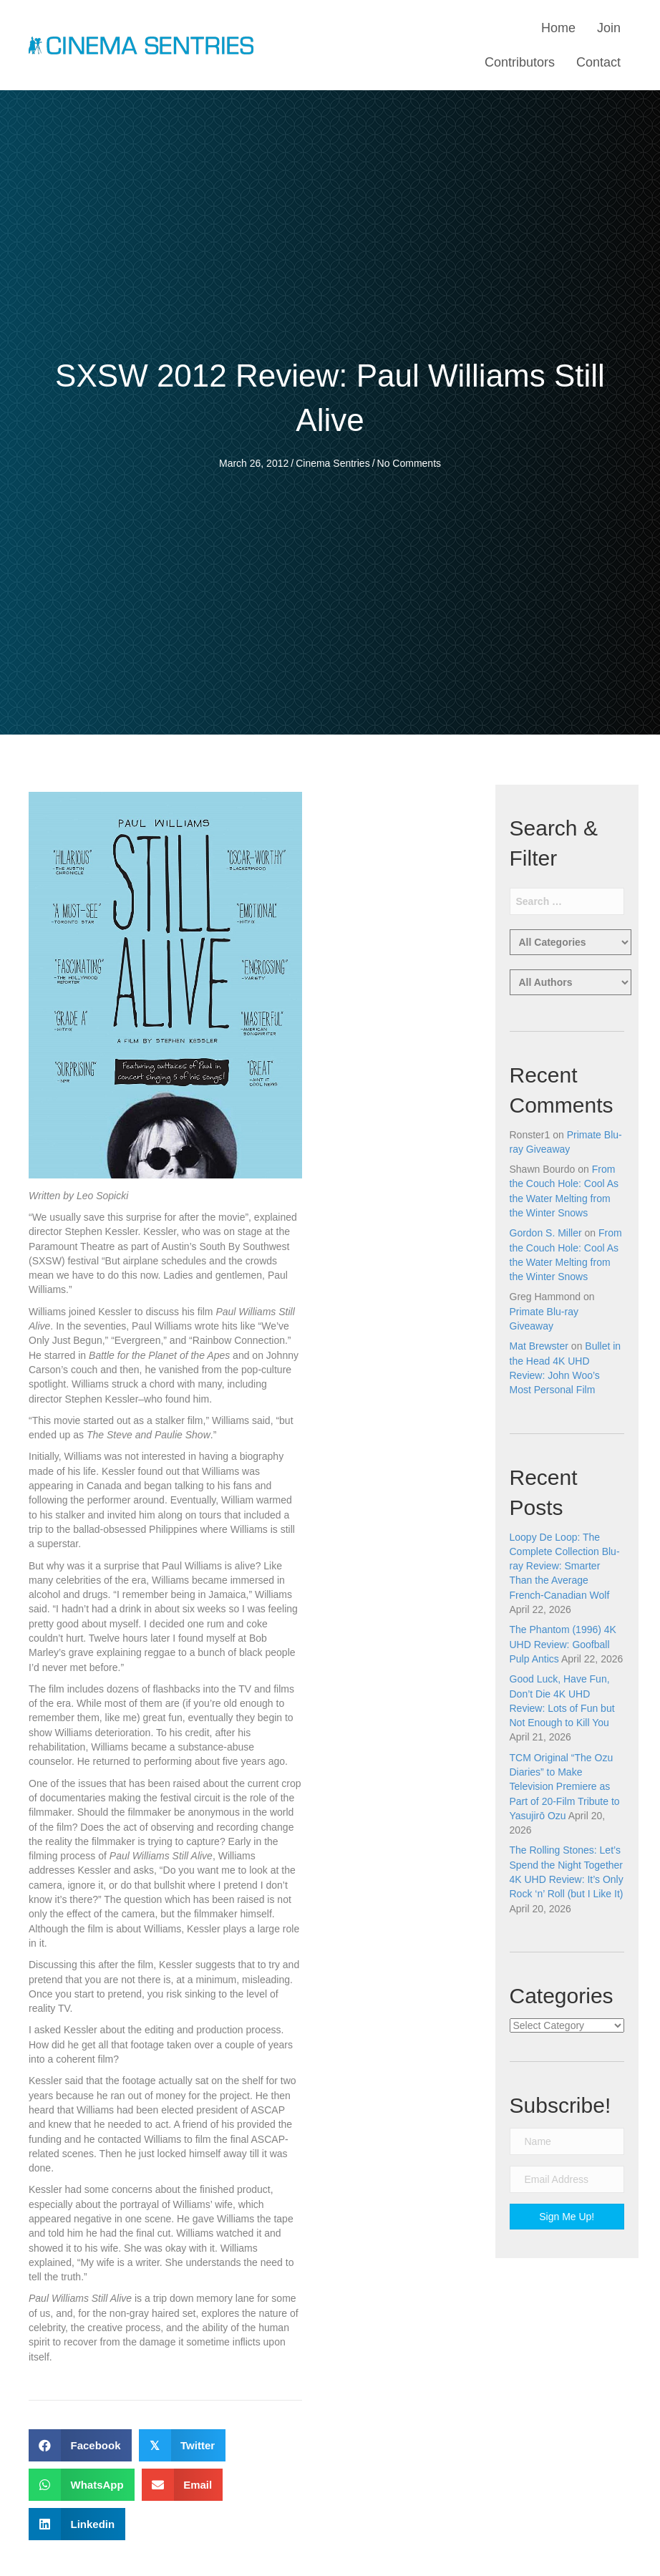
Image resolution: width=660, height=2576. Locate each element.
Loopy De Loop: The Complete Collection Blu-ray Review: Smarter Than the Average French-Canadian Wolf (565, 1566)
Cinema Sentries (333, 463)
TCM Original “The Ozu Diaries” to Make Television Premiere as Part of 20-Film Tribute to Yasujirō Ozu (565, 1786)
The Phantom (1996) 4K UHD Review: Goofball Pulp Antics (563, 1644)
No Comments (409, 463)
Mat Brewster (539, 1346)
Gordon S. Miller (546, 1233)
